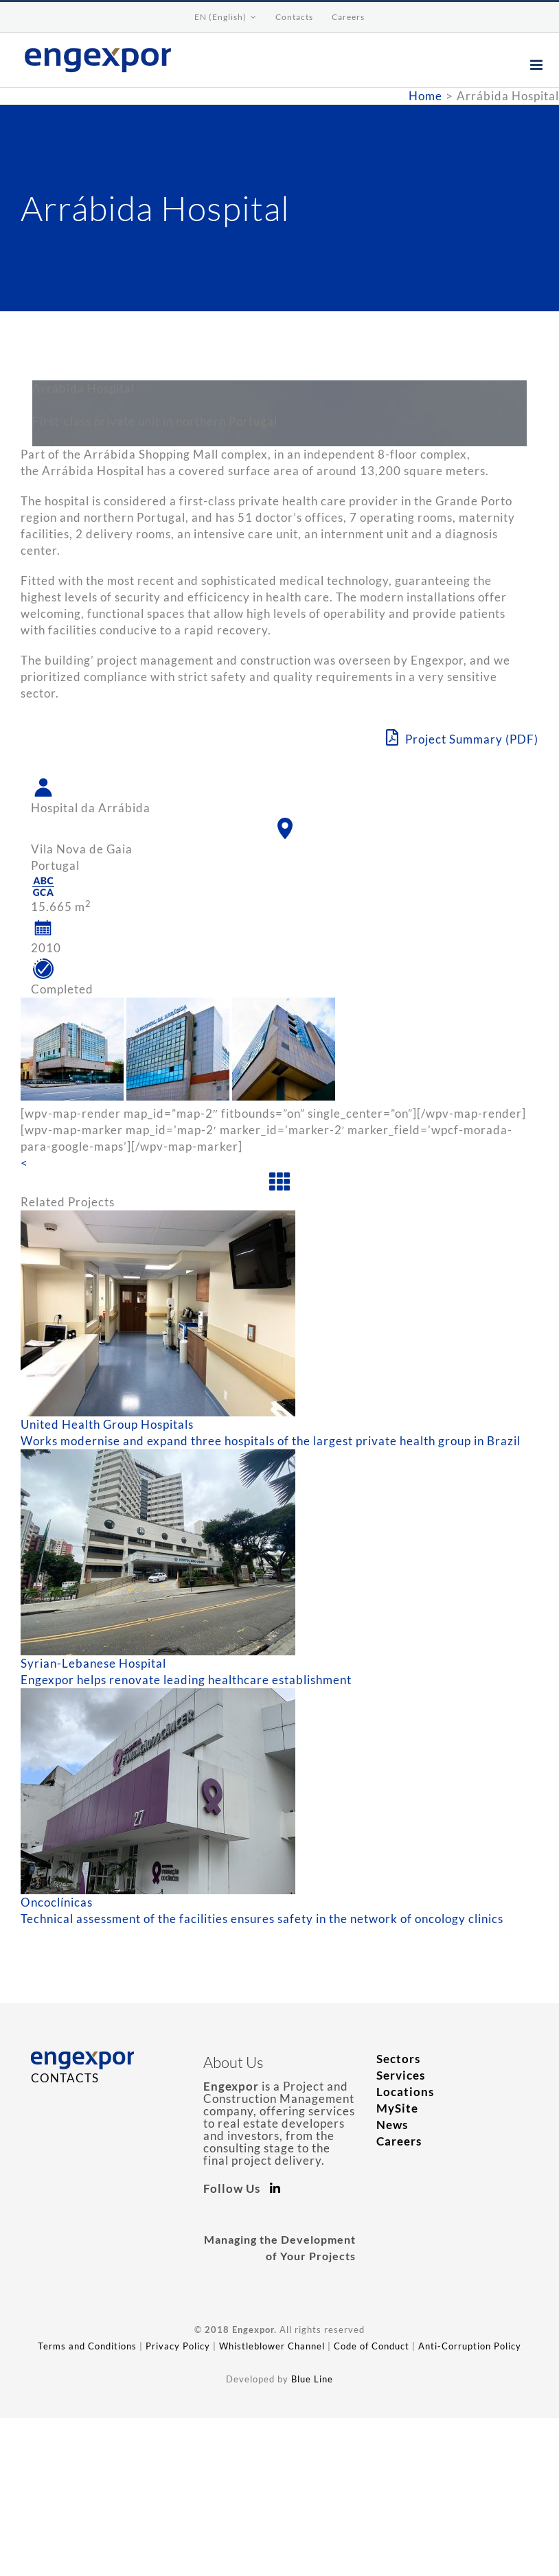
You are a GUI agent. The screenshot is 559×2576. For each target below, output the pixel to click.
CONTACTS (65, 2078)
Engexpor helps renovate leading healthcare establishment (186, 1679)
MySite (397, 2108)
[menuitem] (225, 17)
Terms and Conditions (87, 2346)
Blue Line (312, 2378)
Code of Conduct (371, 2346)
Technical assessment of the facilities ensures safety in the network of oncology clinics (262, 1918)
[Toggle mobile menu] (537, 65)
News (392, 2124)
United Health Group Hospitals (107, 1424)
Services (400, 2075)
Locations (405, 2091)
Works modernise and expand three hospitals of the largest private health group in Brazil (271, 1441)
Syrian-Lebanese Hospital (93, 1663)
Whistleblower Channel (272, 2346)
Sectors (398, 2058)
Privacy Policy (178, 2346)
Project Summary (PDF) (462, 738)
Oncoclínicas (57, 1902)
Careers (399, 2141)
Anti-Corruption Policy (469, 2346)
